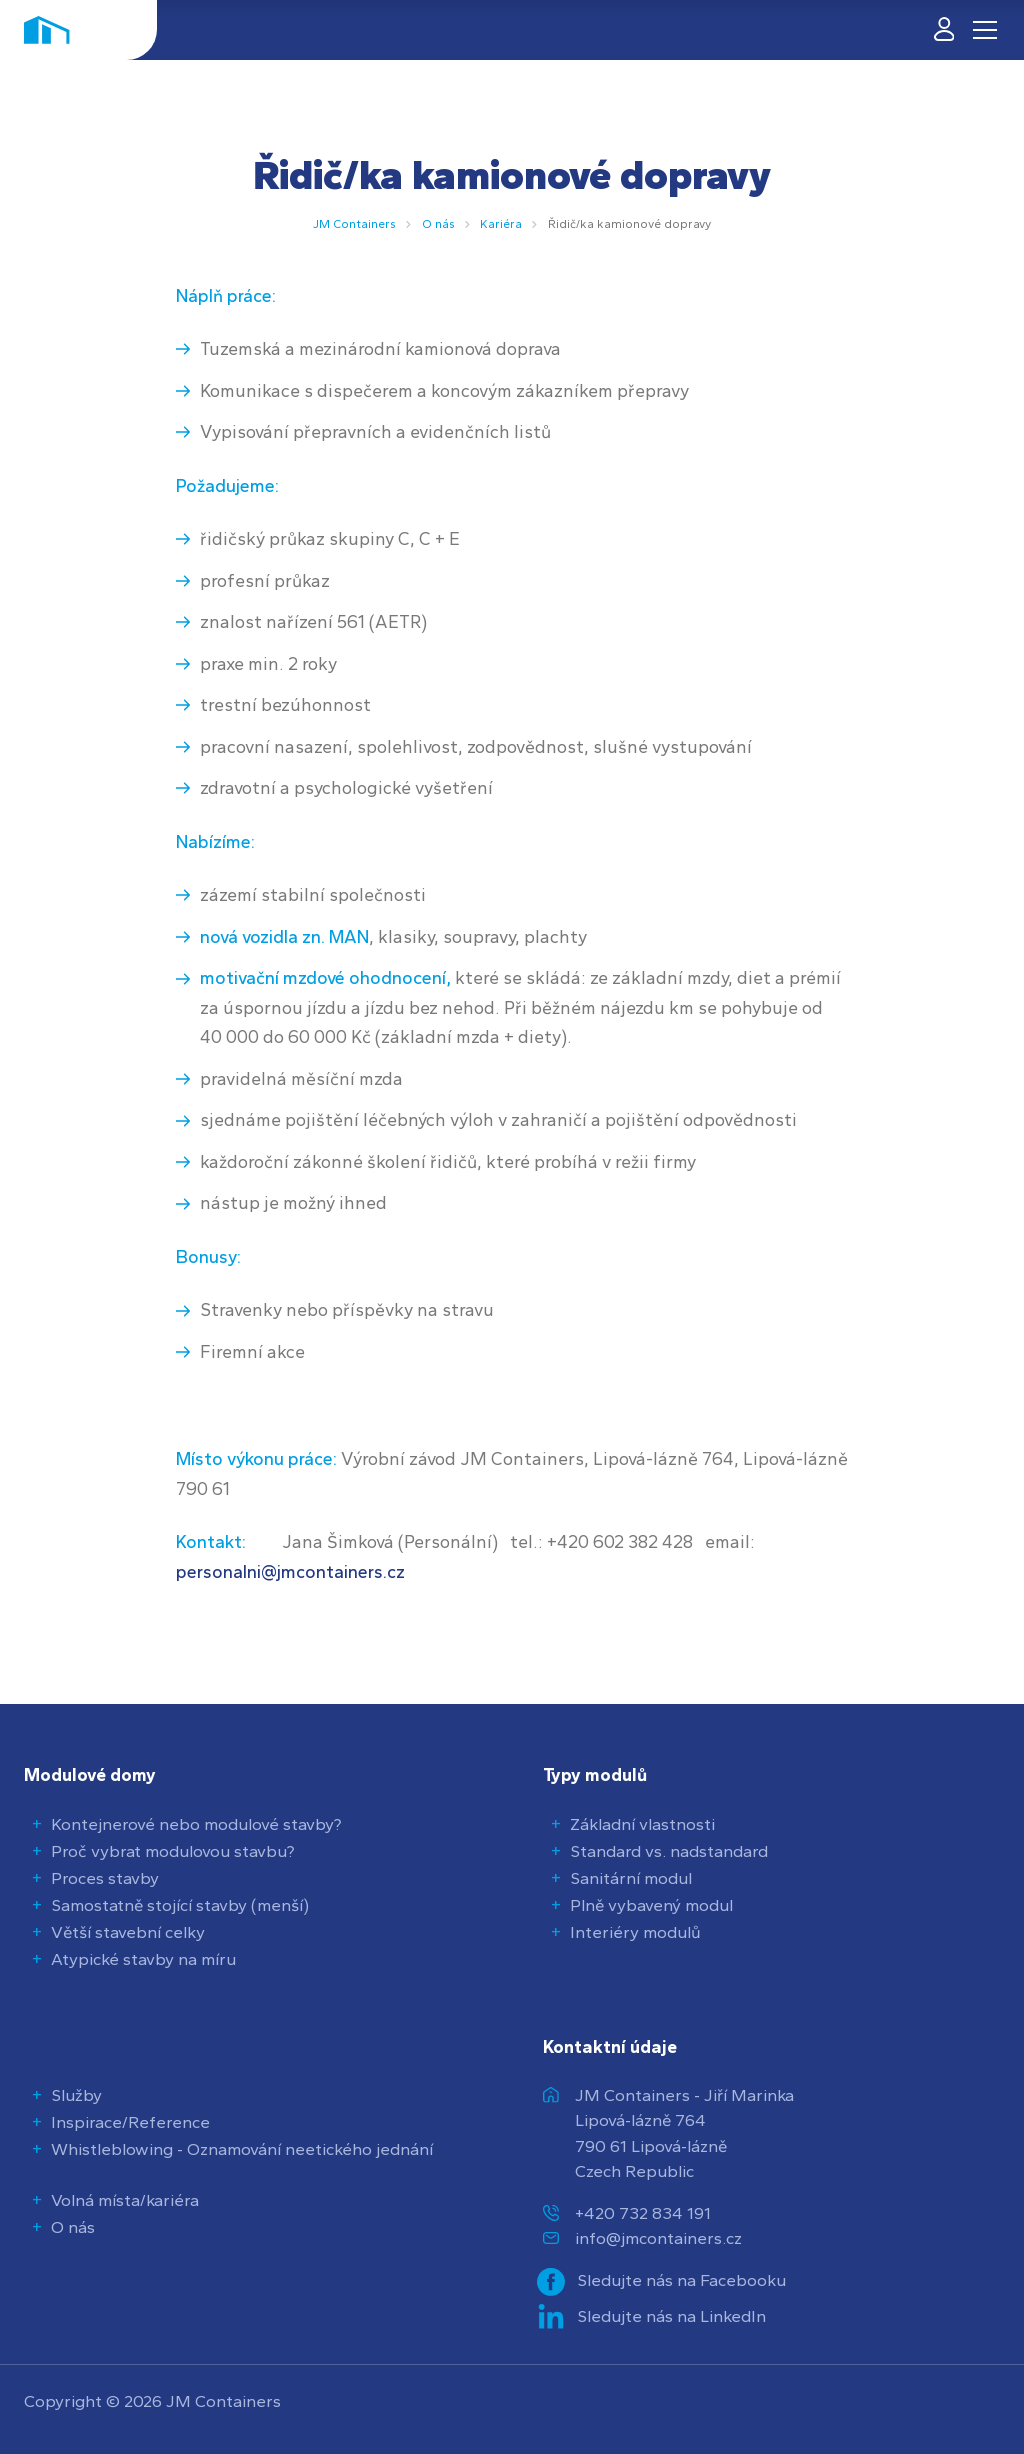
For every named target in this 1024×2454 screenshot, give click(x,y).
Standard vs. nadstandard (669, 1851)
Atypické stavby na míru (143, 1959)
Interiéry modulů (635, 1932)
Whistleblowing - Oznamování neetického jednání (242, 2149)
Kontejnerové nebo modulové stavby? (196, 1824)
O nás (438, 224)
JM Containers (354, 224)
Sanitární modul (631, 1878)
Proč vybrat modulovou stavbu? (173, 1851)
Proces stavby (105, 1878)
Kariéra (501, 224)
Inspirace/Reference (130, 2122)
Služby (76, 2095)
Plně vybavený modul (651, 1905)
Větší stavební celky (128, 1932)
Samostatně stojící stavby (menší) (180, 1905)
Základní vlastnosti (642, 1824)
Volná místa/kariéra (125, 2200)
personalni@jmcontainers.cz (290, 1571)
